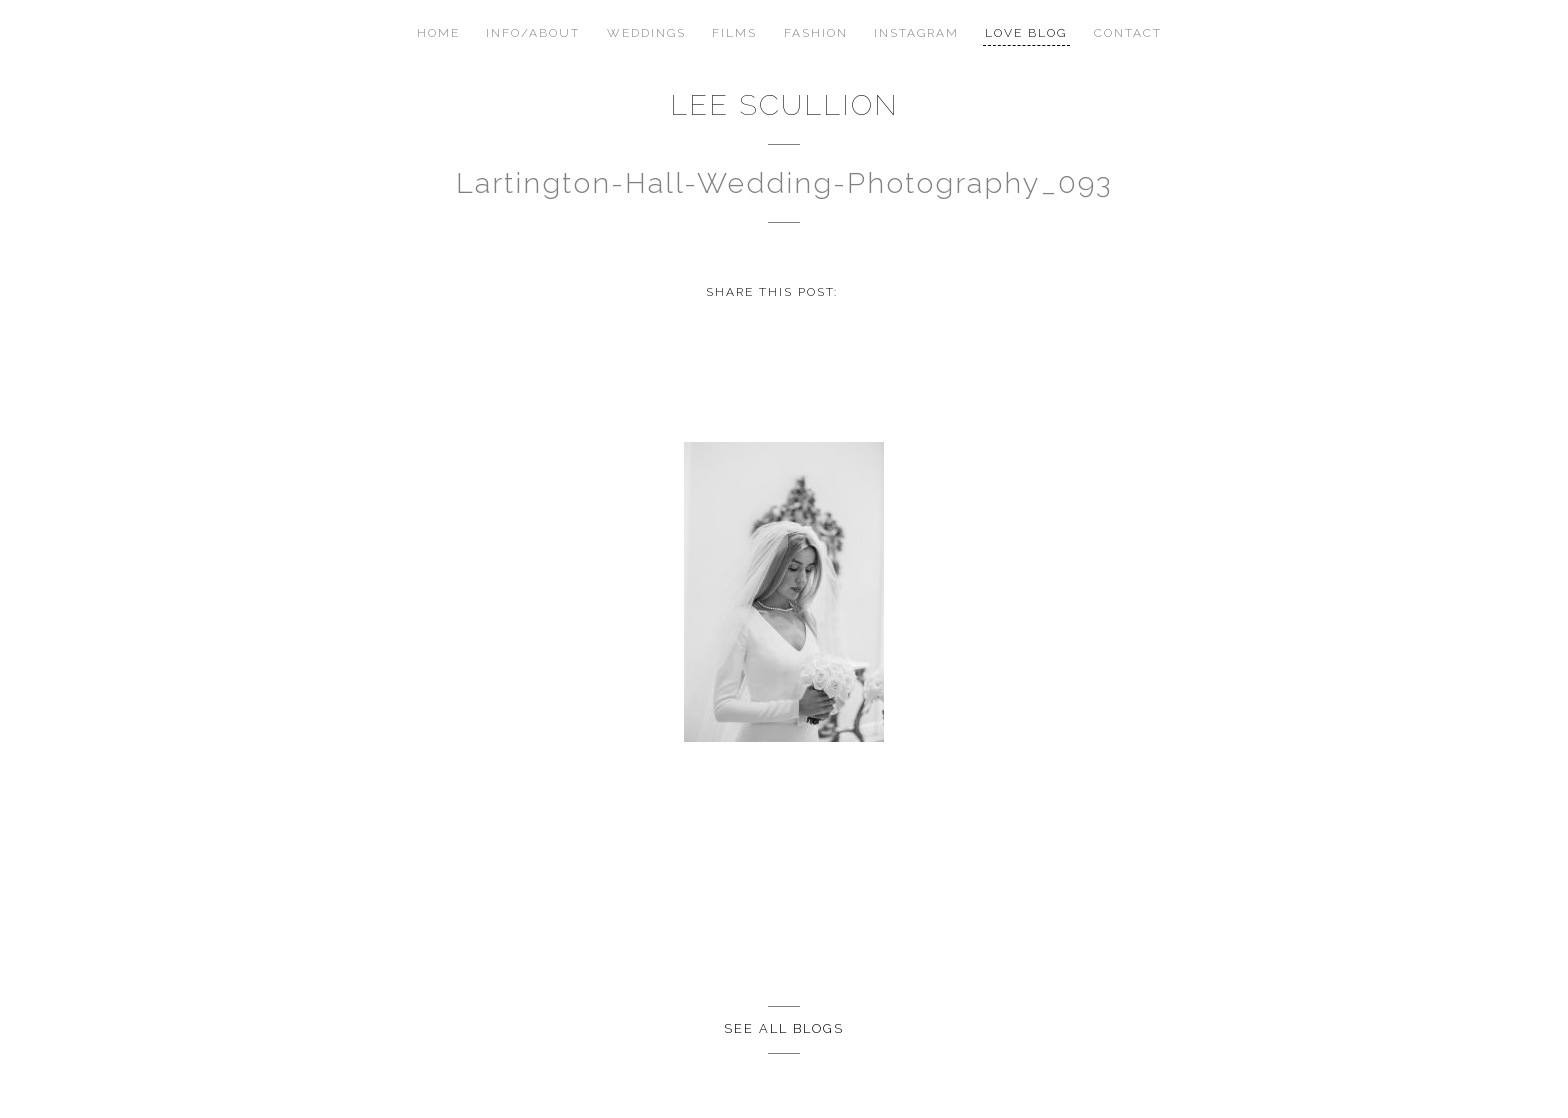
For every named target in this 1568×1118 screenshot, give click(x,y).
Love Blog (1026, 33)
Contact (1128, 33)
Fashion (816, 33)
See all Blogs (784, 1028)
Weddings (646, 33)
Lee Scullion (784, 105)
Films (734, 33)
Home (438, 33)
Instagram (916, 33)
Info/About (533, 33)
